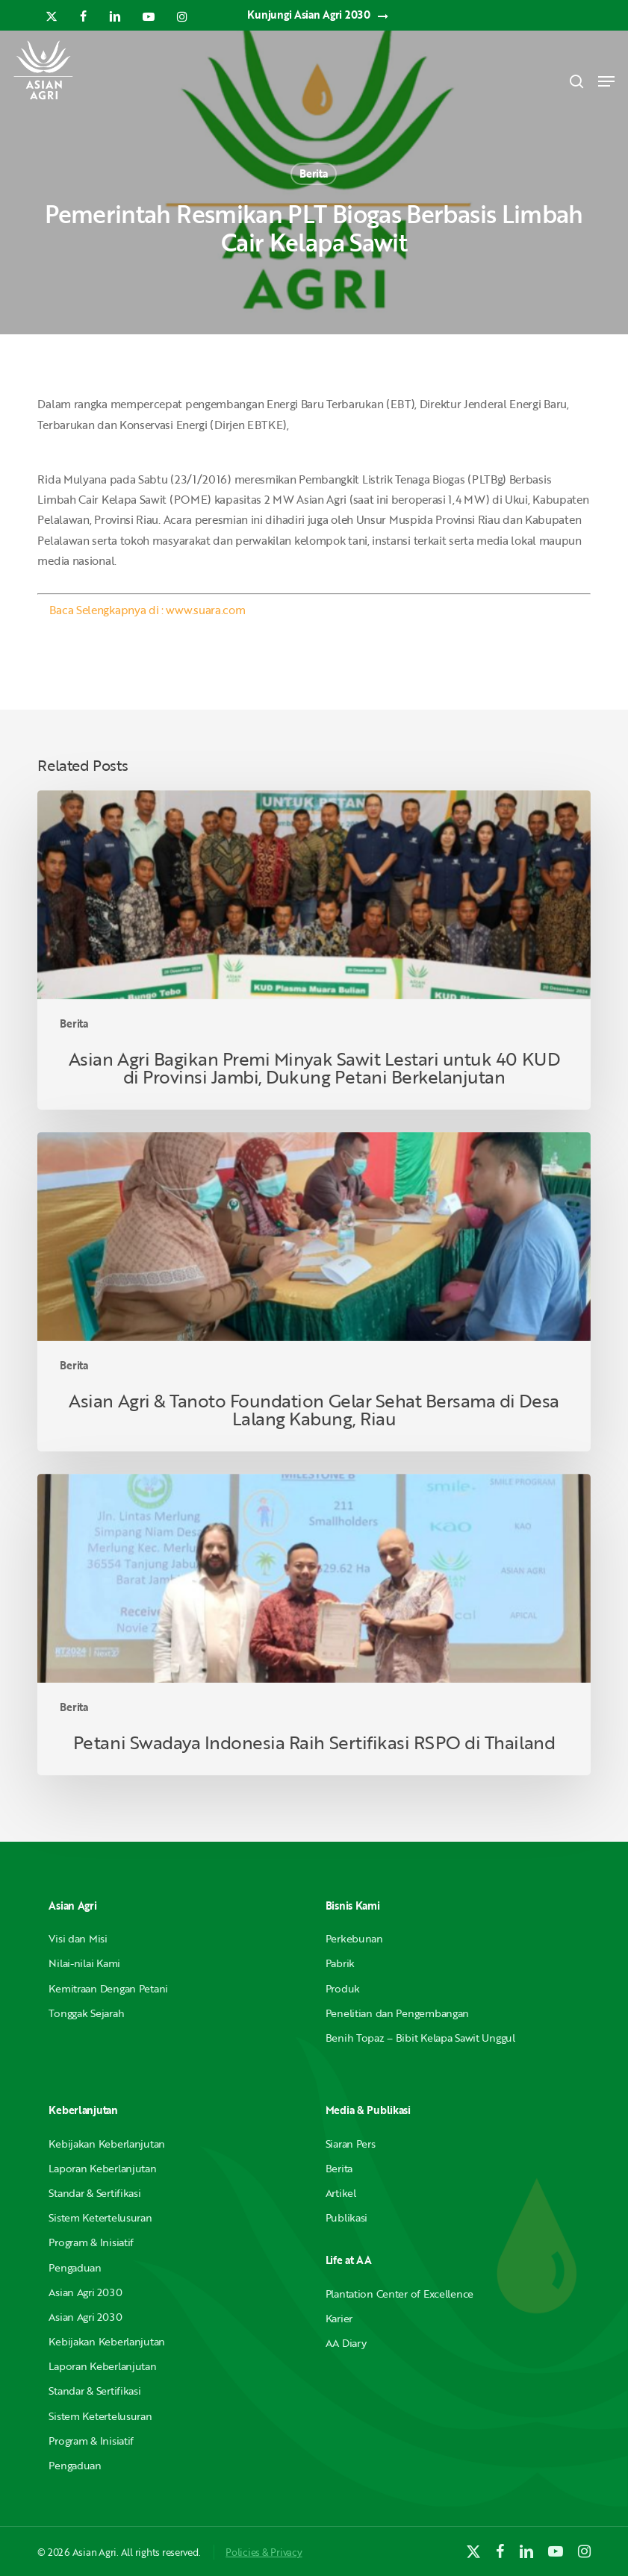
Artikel (341, 2193)
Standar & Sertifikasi (94, 2193)
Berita (313, 173)
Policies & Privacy (264, 2552)
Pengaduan (75, 2267)
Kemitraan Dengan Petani (108, 1988)
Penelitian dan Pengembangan (397, 2013)
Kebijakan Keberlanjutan (107, 2143)
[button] (606, 81)
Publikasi (346, 2217)
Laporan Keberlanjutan (102, 2168)
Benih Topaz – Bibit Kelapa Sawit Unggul (420, 2037)
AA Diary (346, 2343)
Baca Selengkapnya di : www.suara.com (147, 609)
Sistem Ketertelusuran (100, 2217)
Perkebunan (354, 1938)
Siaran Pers (351, 2143)
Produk (343, 1988)
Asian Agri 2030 (85, 2292)
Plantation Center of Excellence (399, 2293)
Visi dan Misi (78, 1938)
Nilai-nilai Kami (84, 1963)
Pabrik (340, 1963)
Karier (339, 2318)
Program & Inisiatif (91, 2242)
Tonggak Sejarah (86, 2013)
